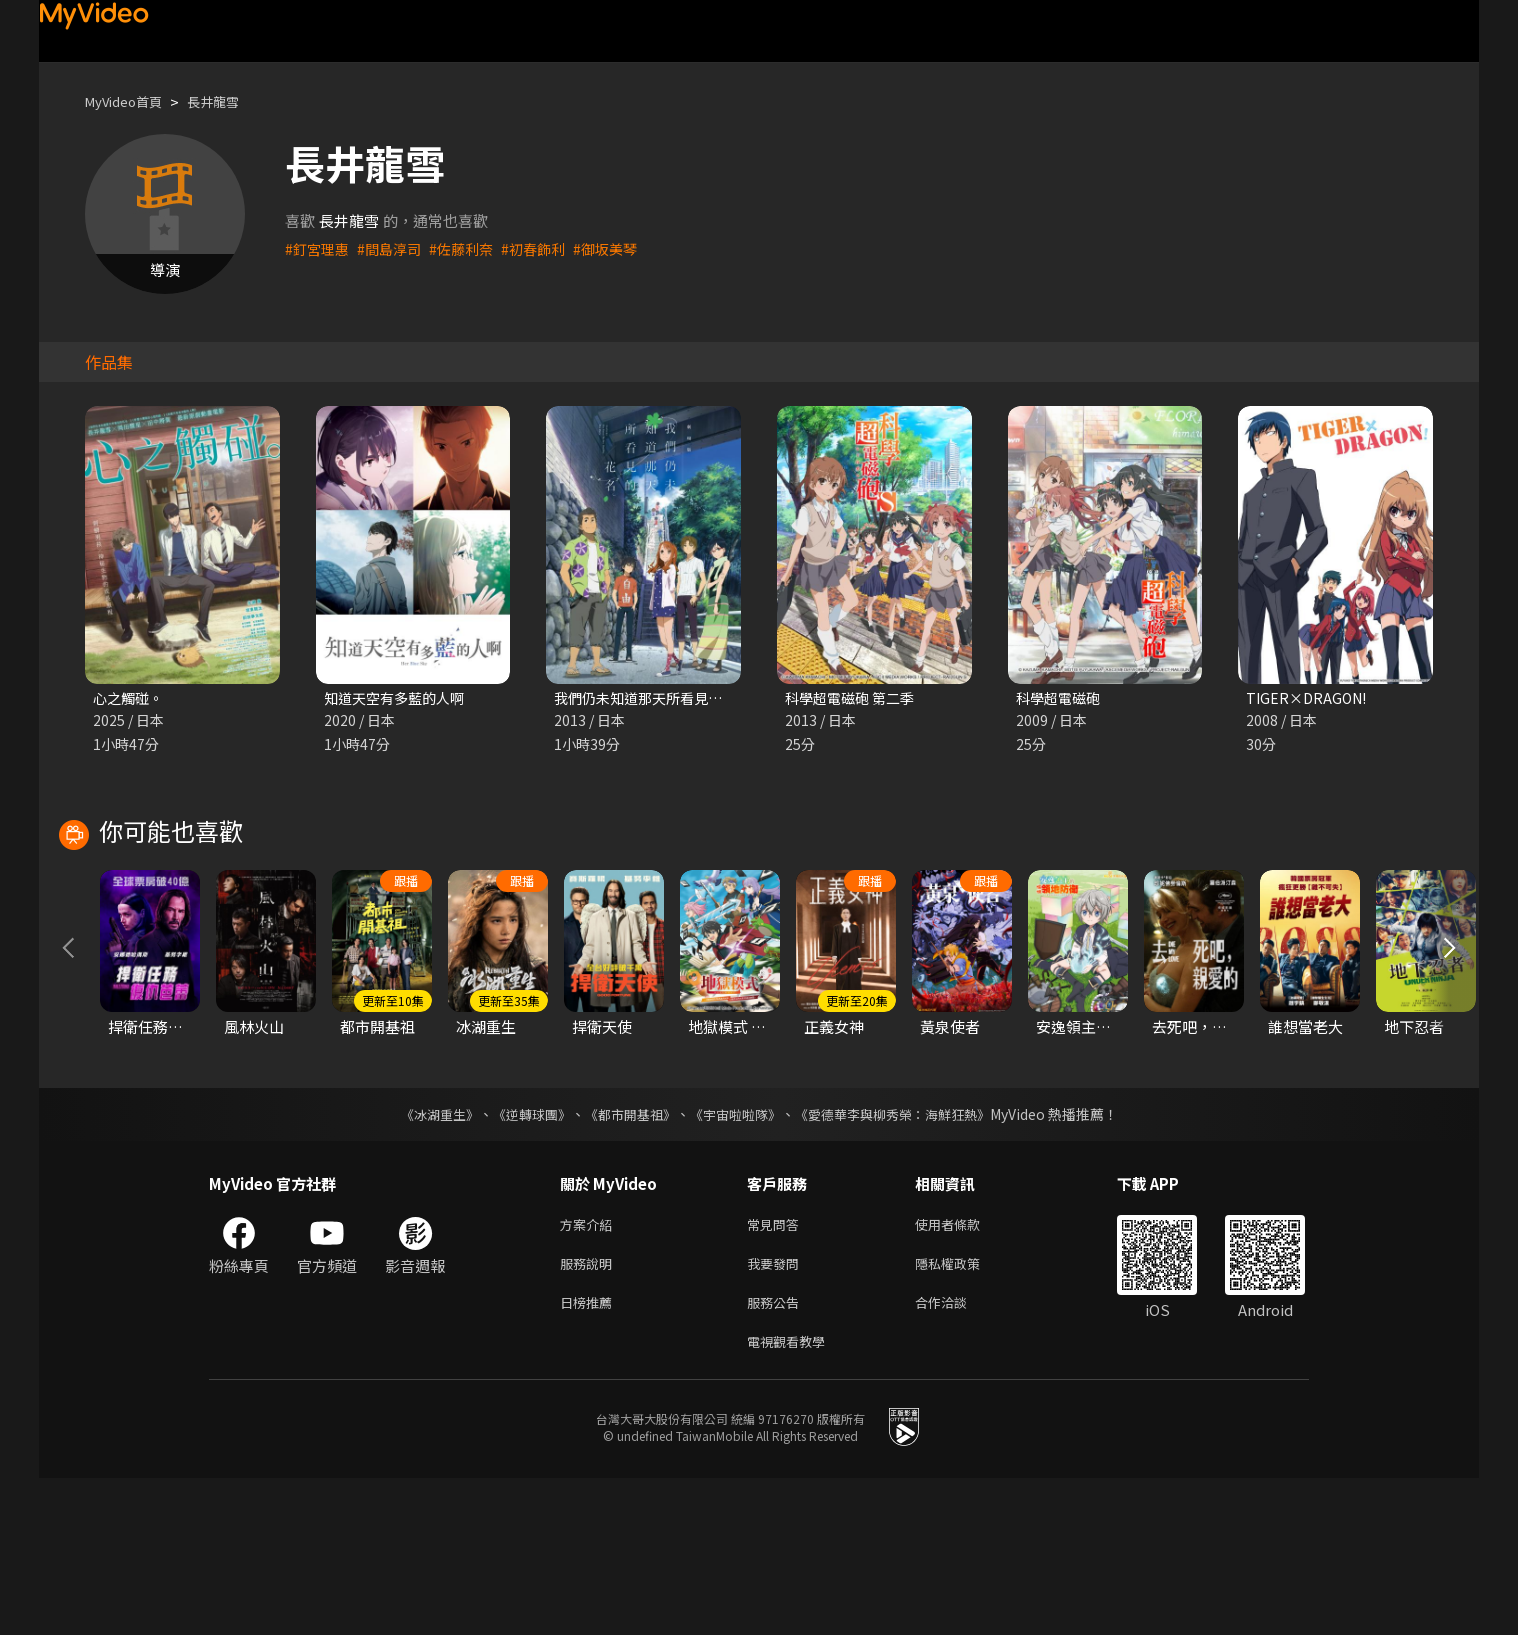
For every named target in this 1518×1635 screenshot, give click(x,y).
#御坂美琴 (623, 248)
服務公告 (777, 1454)
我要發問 (777, 1412)
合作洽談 (957, 1454)
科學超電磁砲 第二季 (854, 698)
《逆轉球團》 (520, 1259)
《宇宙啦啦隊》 (737, 1259)
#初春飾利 (547, 248)
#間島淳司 (395, 248)
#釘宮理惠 (319, 248)
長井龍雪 (231, 101)
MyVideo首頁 (130, 101)
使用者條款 (964, 1370)
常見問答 (777, 1370)
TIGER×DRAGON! (1309, 698)
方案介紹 (590, 1370)
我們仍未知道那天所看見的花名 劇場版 (683, 698)
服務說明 (590, 1412)
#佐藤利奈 (471, 248)
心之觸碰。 (130, 698)
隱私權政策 (964, 1412)
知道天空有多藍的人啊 (399, 698)
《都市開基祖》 (625, 1259)
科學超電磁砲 (1061, 698)
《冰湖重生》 (422, 1259)
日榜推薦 (590, 1454)
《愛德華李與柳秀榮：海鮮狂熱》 (905, 1259)
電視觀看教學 (792, 1496)
